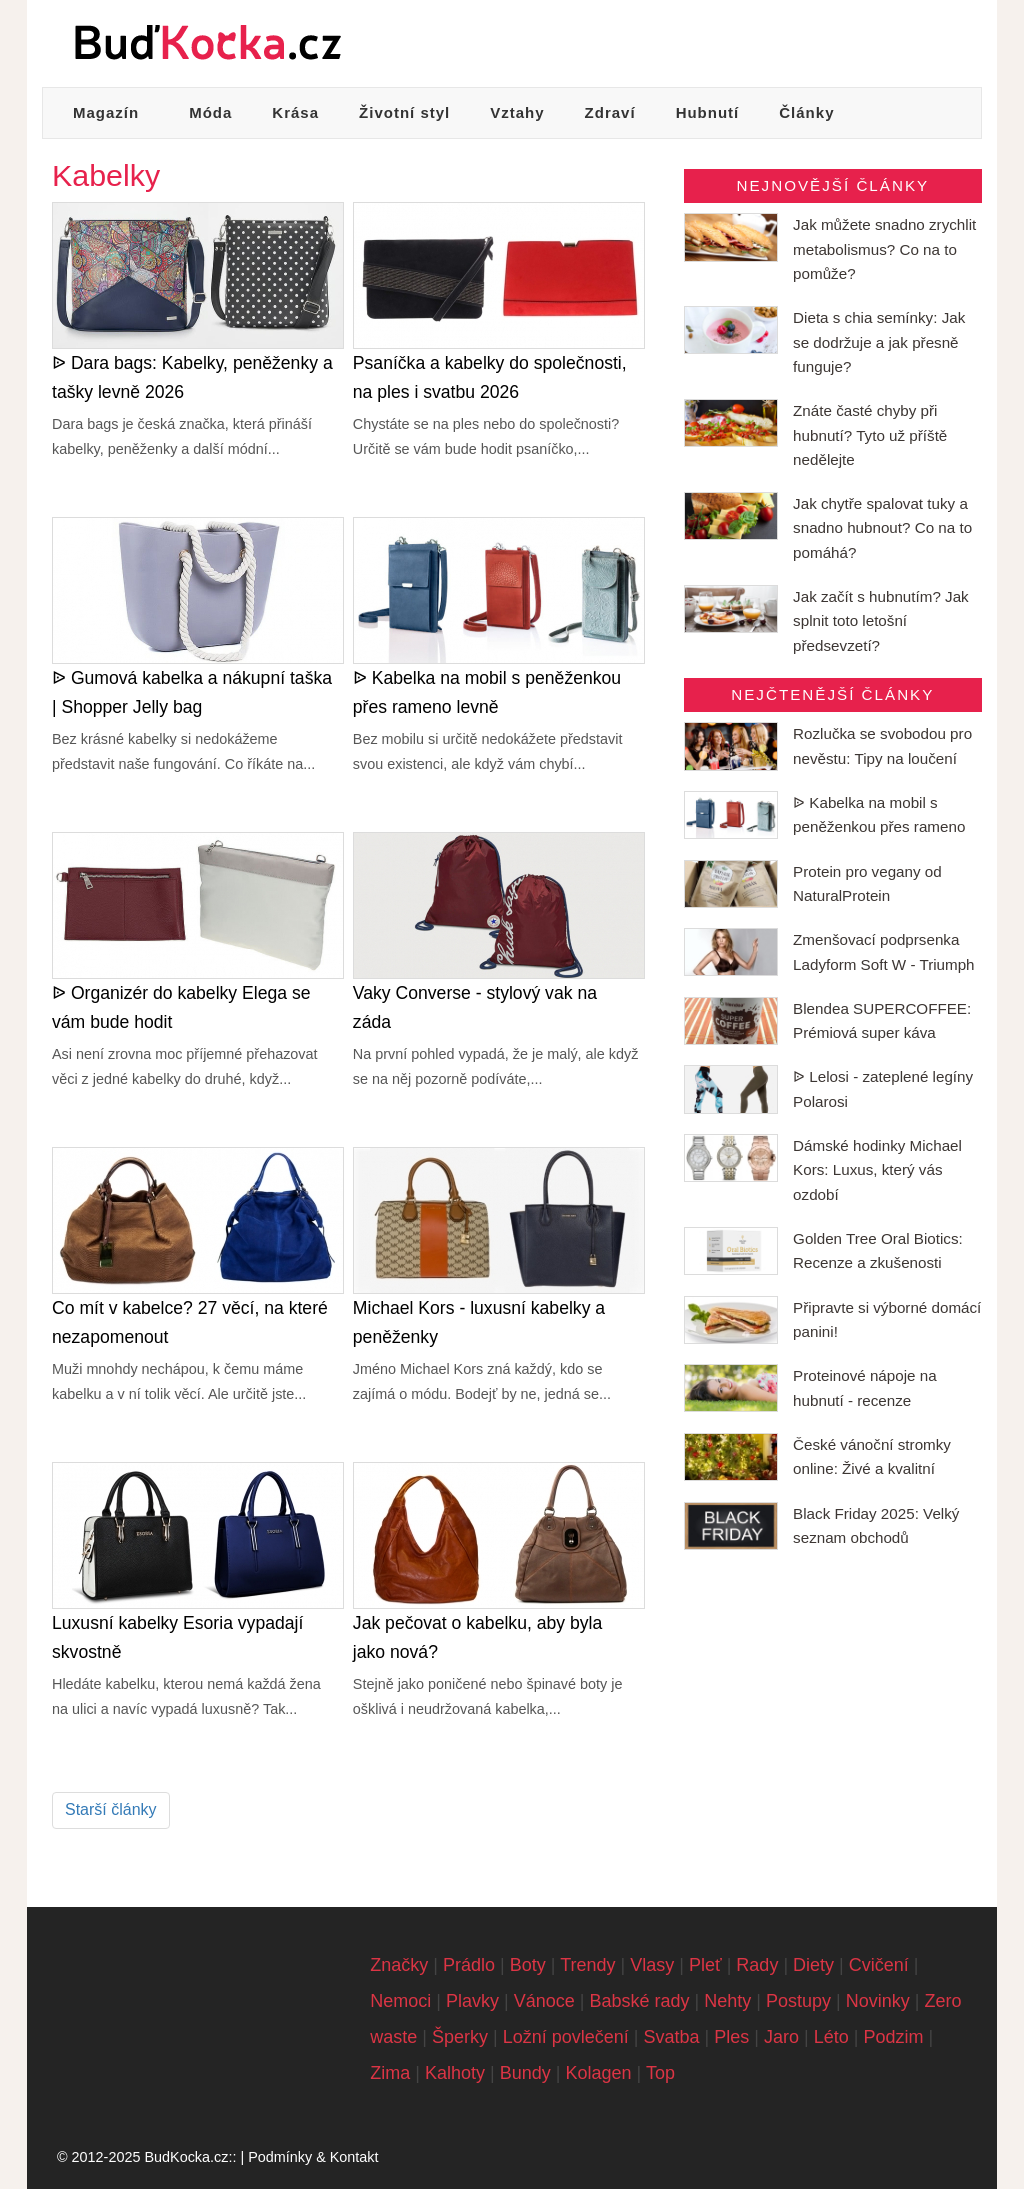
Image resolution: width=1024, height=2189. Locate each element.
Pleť (705, 1965)
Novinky (878, 2001)
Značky (399, 1965)
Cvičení (879, 1965)
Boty (528, 1965)
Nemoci (400, 2001)
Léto (831, 2037)
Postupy (798, 2001)
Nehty (727, 2001)
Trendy (587, 1965)
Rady (757, 1965)
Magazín (106, 112)
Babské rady (639, 2001)
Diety (813, 1965)
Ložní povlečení (566, 2037)
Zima (390, 2073)
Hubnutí (708, 112)
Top (660, 2073)
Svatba (672, 2037)
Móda (210, 112)
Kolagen (598, 2073)
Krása (295, 112)
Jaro (781, 2037)
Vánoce (544, 2001)
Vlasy (652, 1965)
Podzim (893, 2037)
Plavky (472, 2001)
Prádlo (469, 1965)
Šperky (460, 2037)
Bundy (525, 2073)
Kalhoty (455, 2073)
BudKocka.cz (186, 2157)
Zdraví (610, 112)
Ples (731, 2037)
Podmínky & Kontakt (313, 2157)
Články (806, 112)
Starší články (111, 1809)
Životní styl (404, 112)
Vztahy (517, 112)
